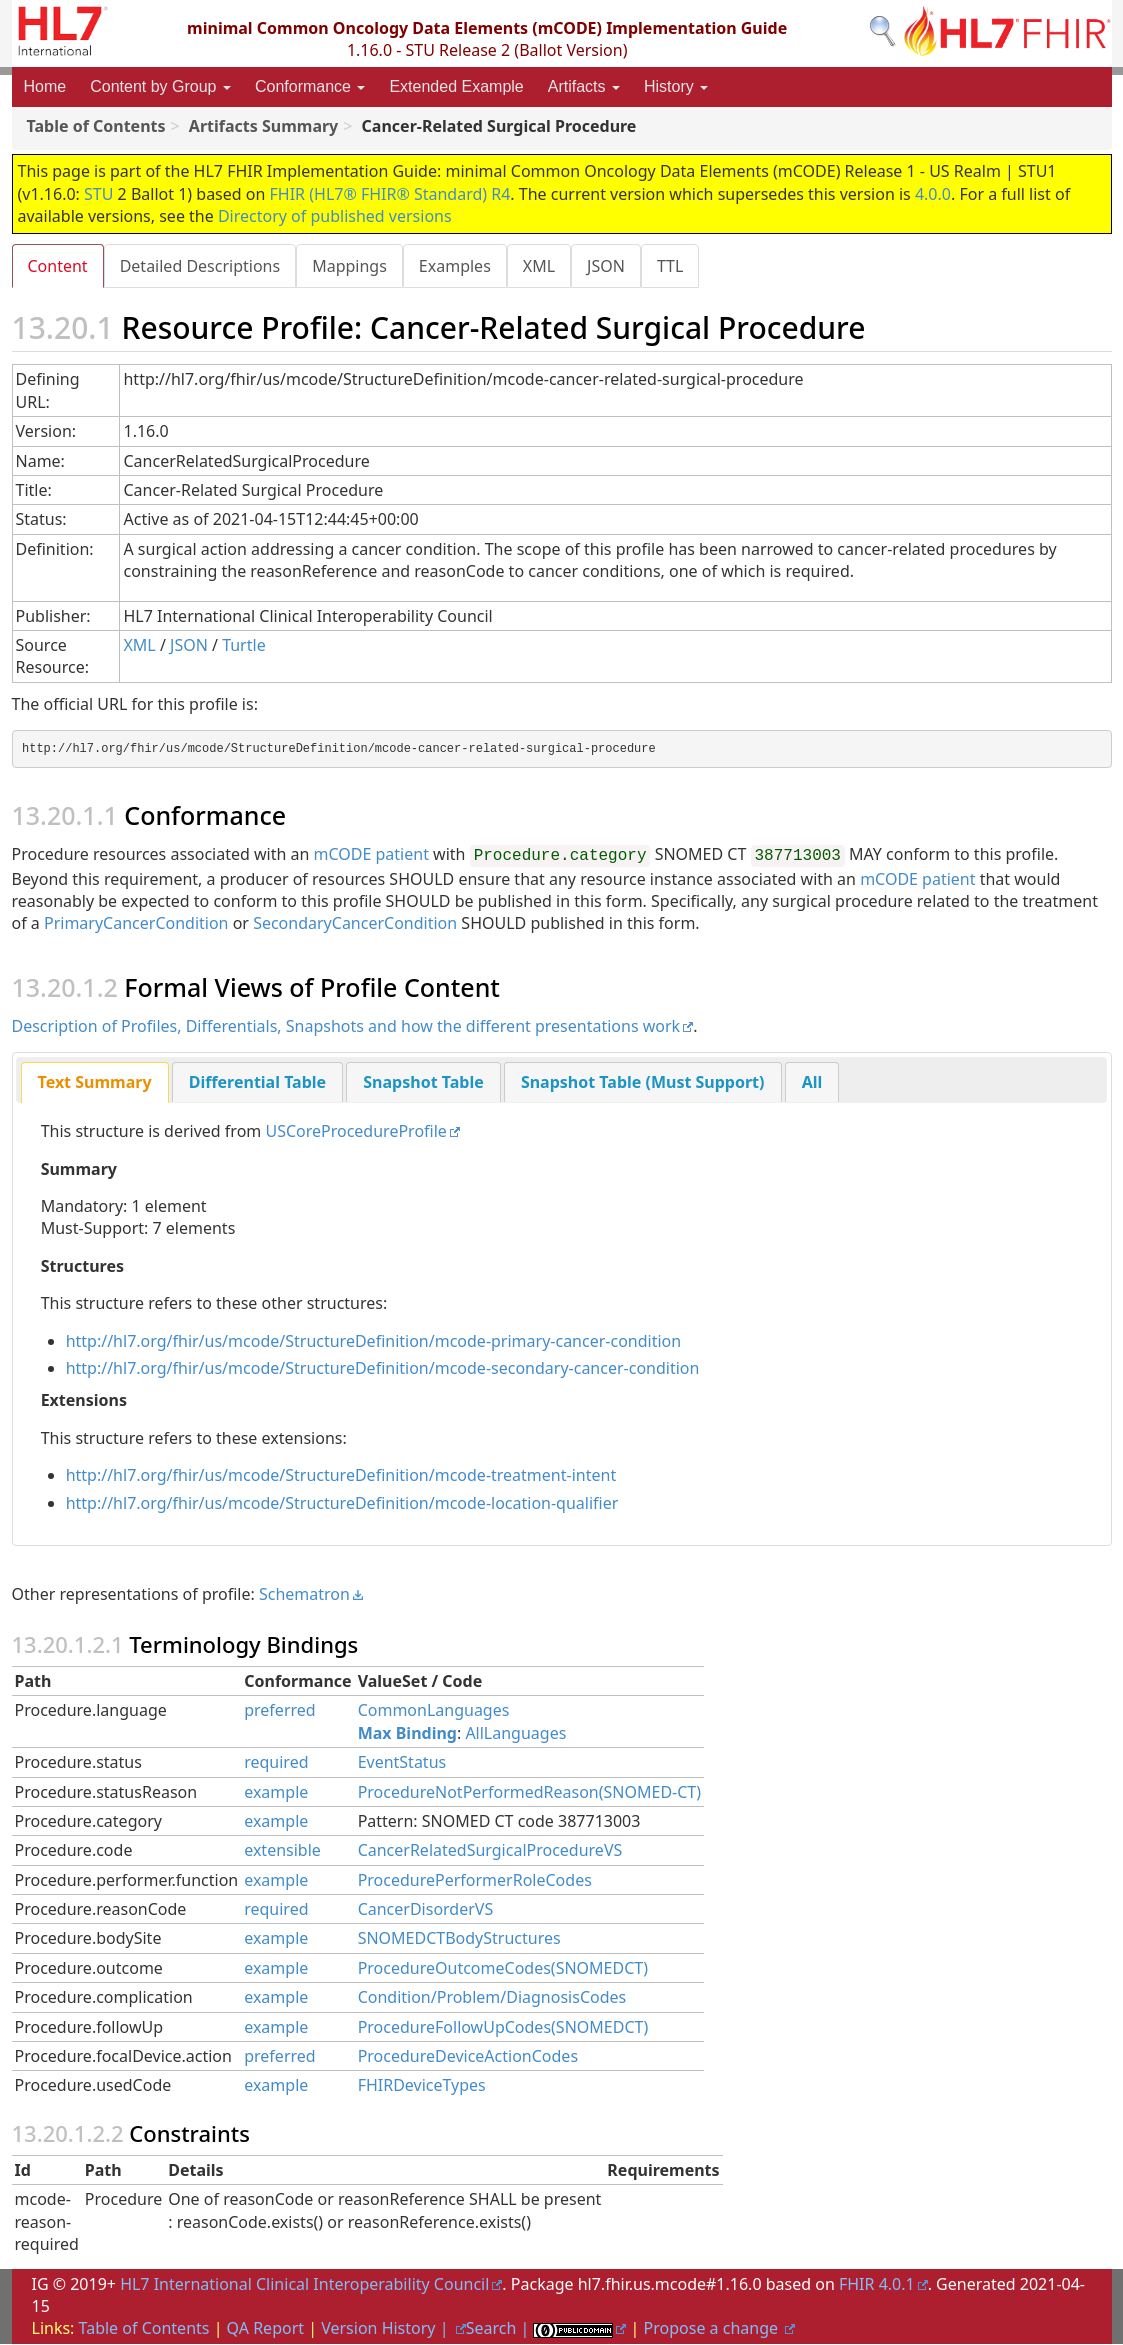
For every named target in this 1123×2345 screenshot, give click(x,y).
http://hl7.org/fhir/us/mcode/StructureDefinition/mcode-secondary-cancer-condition (383, 1369)
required (276, 1763)
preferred (279, 1711)
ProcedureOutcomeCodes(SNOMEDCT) (503, 1969)
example (276, 1793)
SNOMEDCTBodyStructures (459, 1939)
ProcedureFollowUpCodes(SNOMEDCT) (503, 2028)
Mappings (353, 266)
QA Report (265, 2329)
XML (547, 266)
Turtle (244, 646)
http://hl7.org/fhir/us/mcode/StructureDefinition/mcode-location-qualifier (342, 1504)
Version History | (386, 2329)
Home (45, 86)
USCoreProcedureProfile (355, 1132)
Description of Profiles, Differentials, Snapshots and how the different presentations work (346, 1027)
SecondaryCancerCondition (355, 924)
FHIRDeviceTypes (422, 2086)
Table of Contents (144, 2329)
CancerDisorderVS (426, 1910)
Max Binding (407, 1734)
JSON (616, 266)
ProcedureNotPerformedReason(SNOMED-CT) (529, 1793)
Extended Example (456, 86)
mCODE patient (371, 855)
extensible (282, 1851)
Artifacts (584, 86)
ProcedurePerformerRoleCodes (475, 1881)
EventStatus (402, 1763)
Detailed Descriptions (202, 266)
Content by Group (160, 86)
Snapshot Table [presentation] (423, 1083)
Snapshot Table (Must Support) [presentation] (643, 1083)
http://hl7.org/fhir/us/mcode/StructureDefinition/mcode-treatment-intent (341, 1476)
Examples (461, 266)
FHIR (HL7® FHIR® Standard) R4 (390, 194)
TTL (682, 266)
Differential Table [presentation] (257, 1083)
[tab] (95, 1083)
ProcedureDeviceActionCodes (468, 2057)
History (676, 86)
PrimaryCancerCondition (136, 924)
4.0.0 (933, 194)
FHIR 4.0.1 (877, 2285)
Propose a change (713, 2329)
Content (58, 266)
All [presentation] (812, 1083)
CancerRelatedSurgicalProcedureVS (490, 1851)
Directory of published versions (335, 216)
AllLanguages (515, 1734)
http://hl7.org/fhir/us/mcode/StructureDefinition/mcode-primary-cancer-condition (374, 1342)
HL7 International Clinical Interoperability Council (304, 2285)
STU (98, 194)
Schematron (304, 1595)
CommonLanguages (434, 1711)
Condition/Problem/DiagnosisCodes (492, 1998)
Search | (500, 2329)
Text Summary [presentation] (95, 1083)
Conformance (310, 86)
